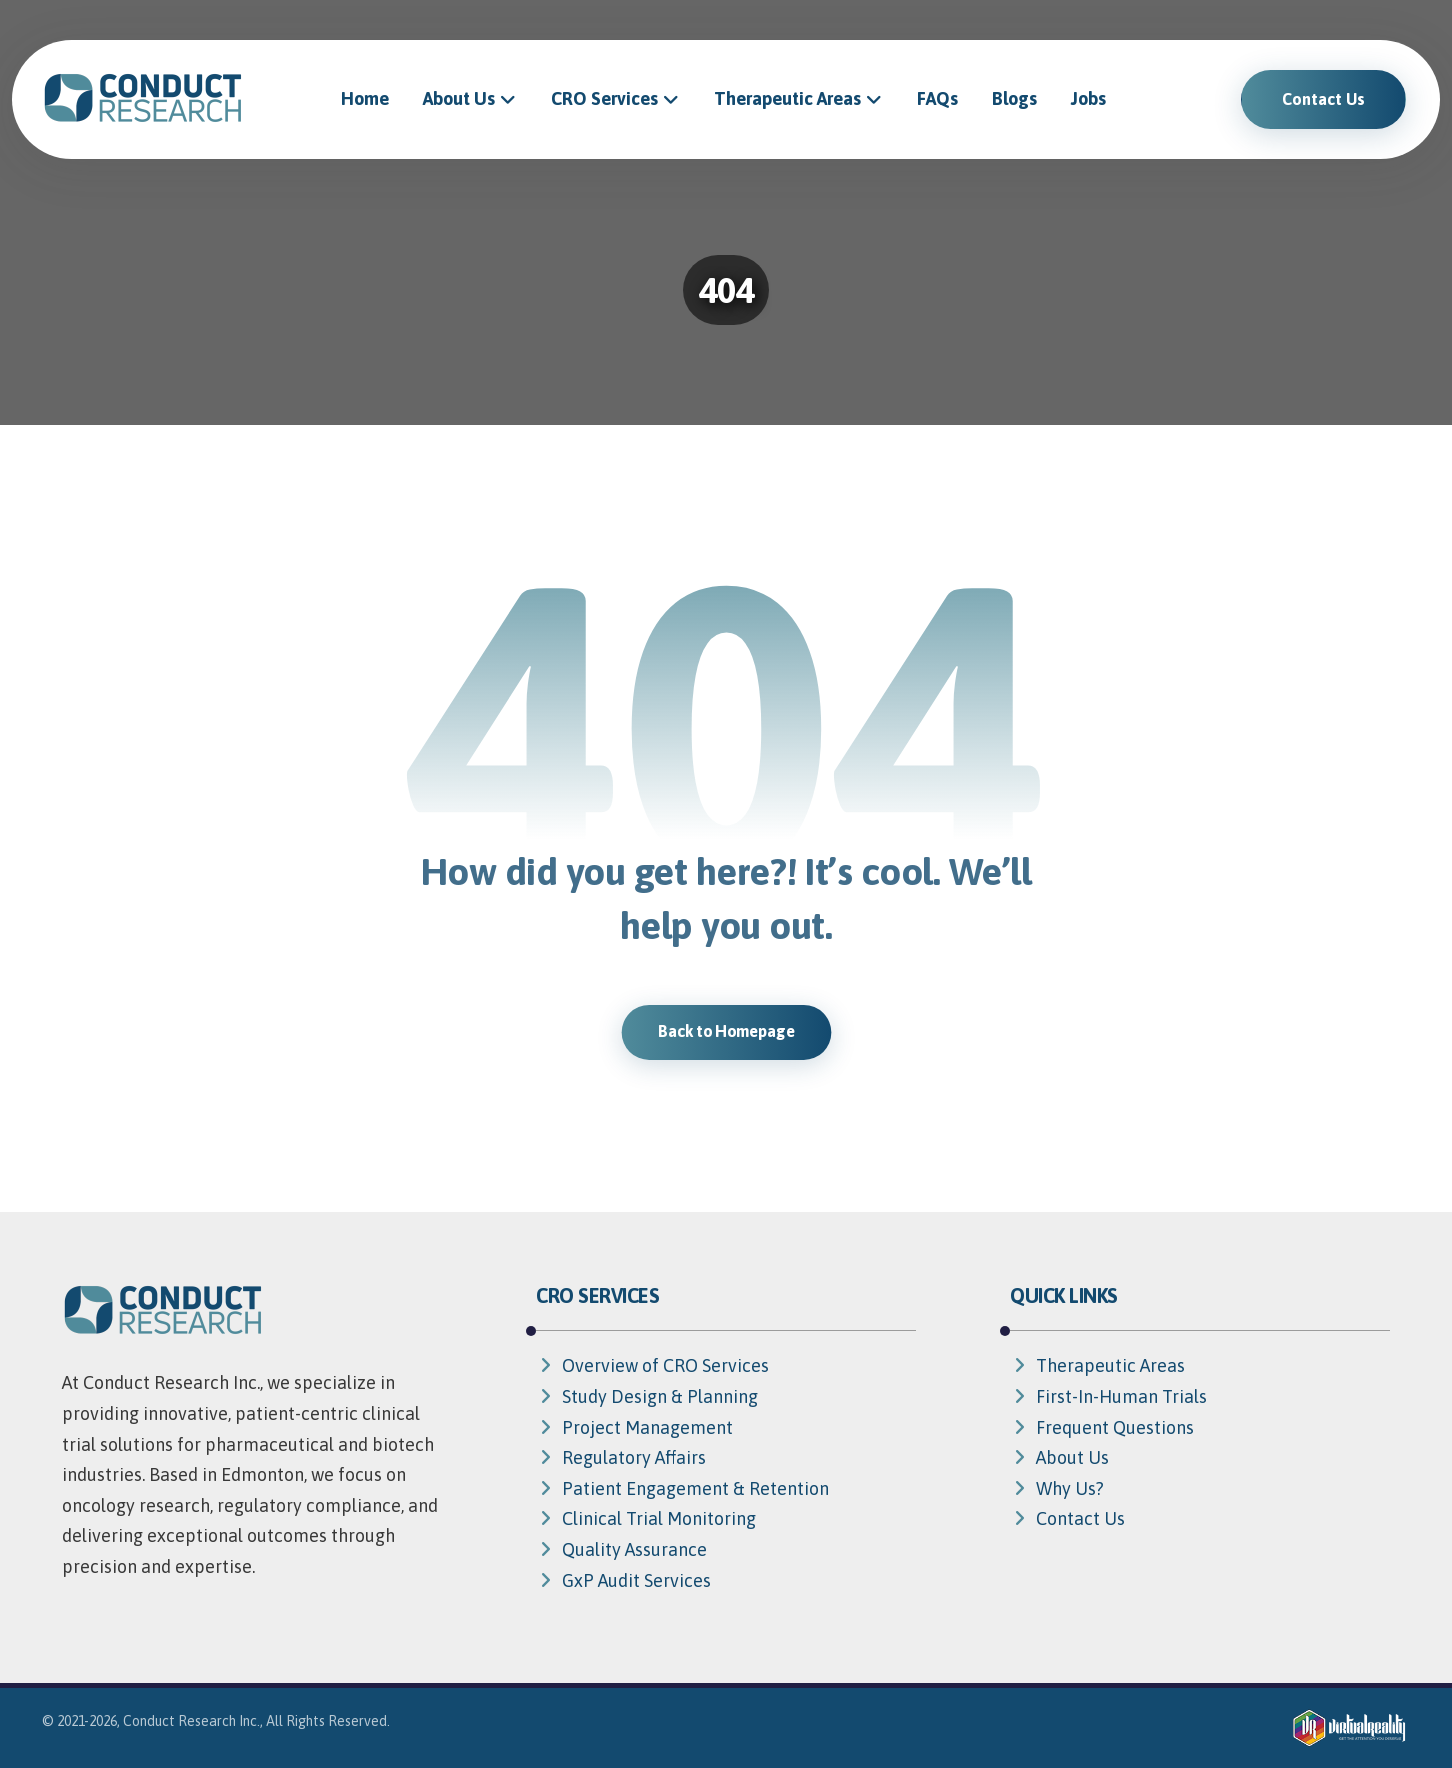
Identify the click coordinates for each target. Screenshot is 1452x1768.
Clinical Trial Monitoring (646, 1518)
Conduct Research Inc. (191, 1721)
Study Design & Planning (647, 1396)
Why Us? (1057, 1488)
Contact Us (1067, 1518)
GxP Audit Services (623, 1580)
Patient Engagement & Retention (682, 1488)
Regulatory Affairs (621, 1457)
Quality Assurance (621, 1549)
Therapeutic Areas (1097, 1365)
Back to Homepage (726, 1031)
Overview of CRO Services (652, 1365)
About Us (1059, 1457)
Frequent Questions (1102, 1427)
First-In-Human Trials (1108, 1396)
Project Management (634, 1427)
